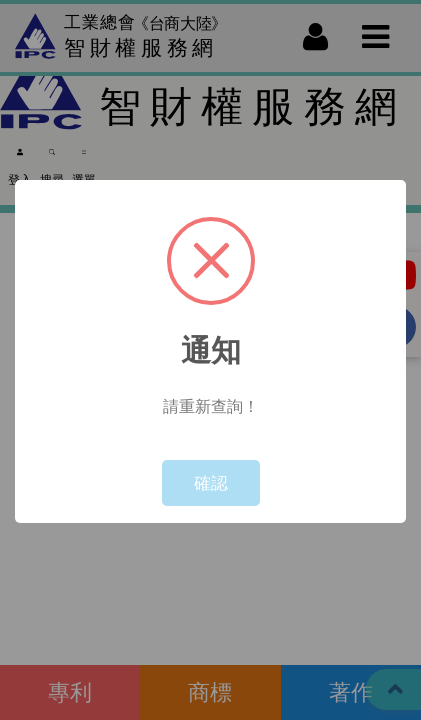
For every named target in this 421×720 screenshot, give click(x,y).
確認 (211, 482)
